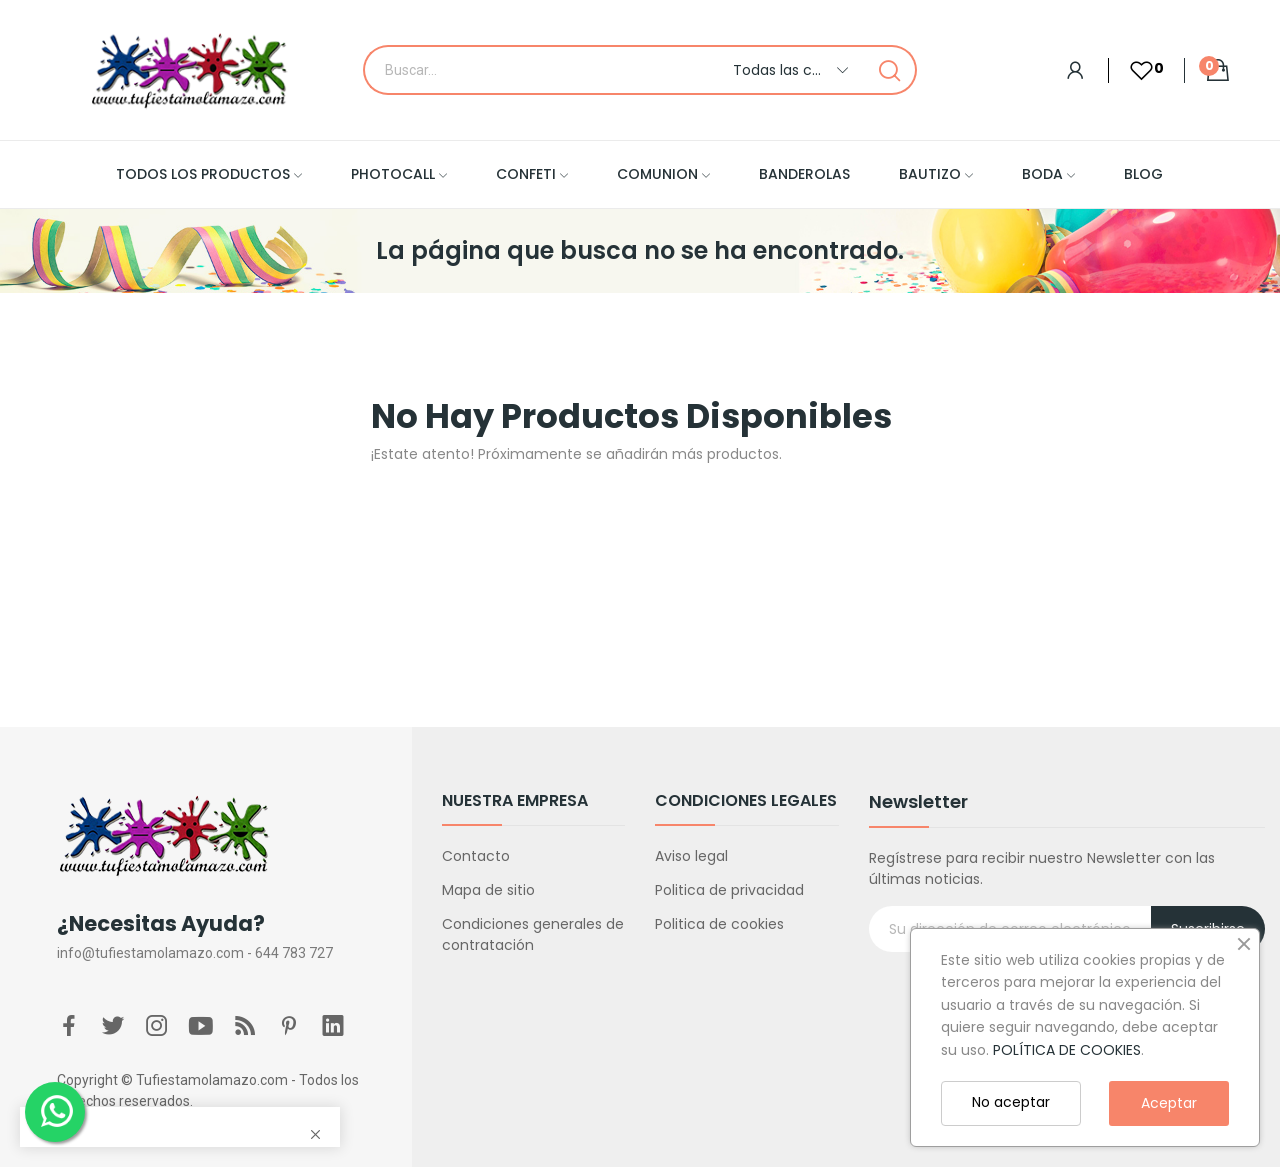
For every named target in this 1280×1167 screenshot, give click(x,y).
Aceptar (1169, 1103)
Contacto (476, 856)
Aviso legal (691, 856)
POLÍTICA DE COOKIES (1067, 1050)
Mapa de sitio (488, 890)
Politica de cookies (719, 924)
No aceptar (1011, 1102)
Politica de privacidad (729, 890)
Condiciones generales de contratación (533, 934)
